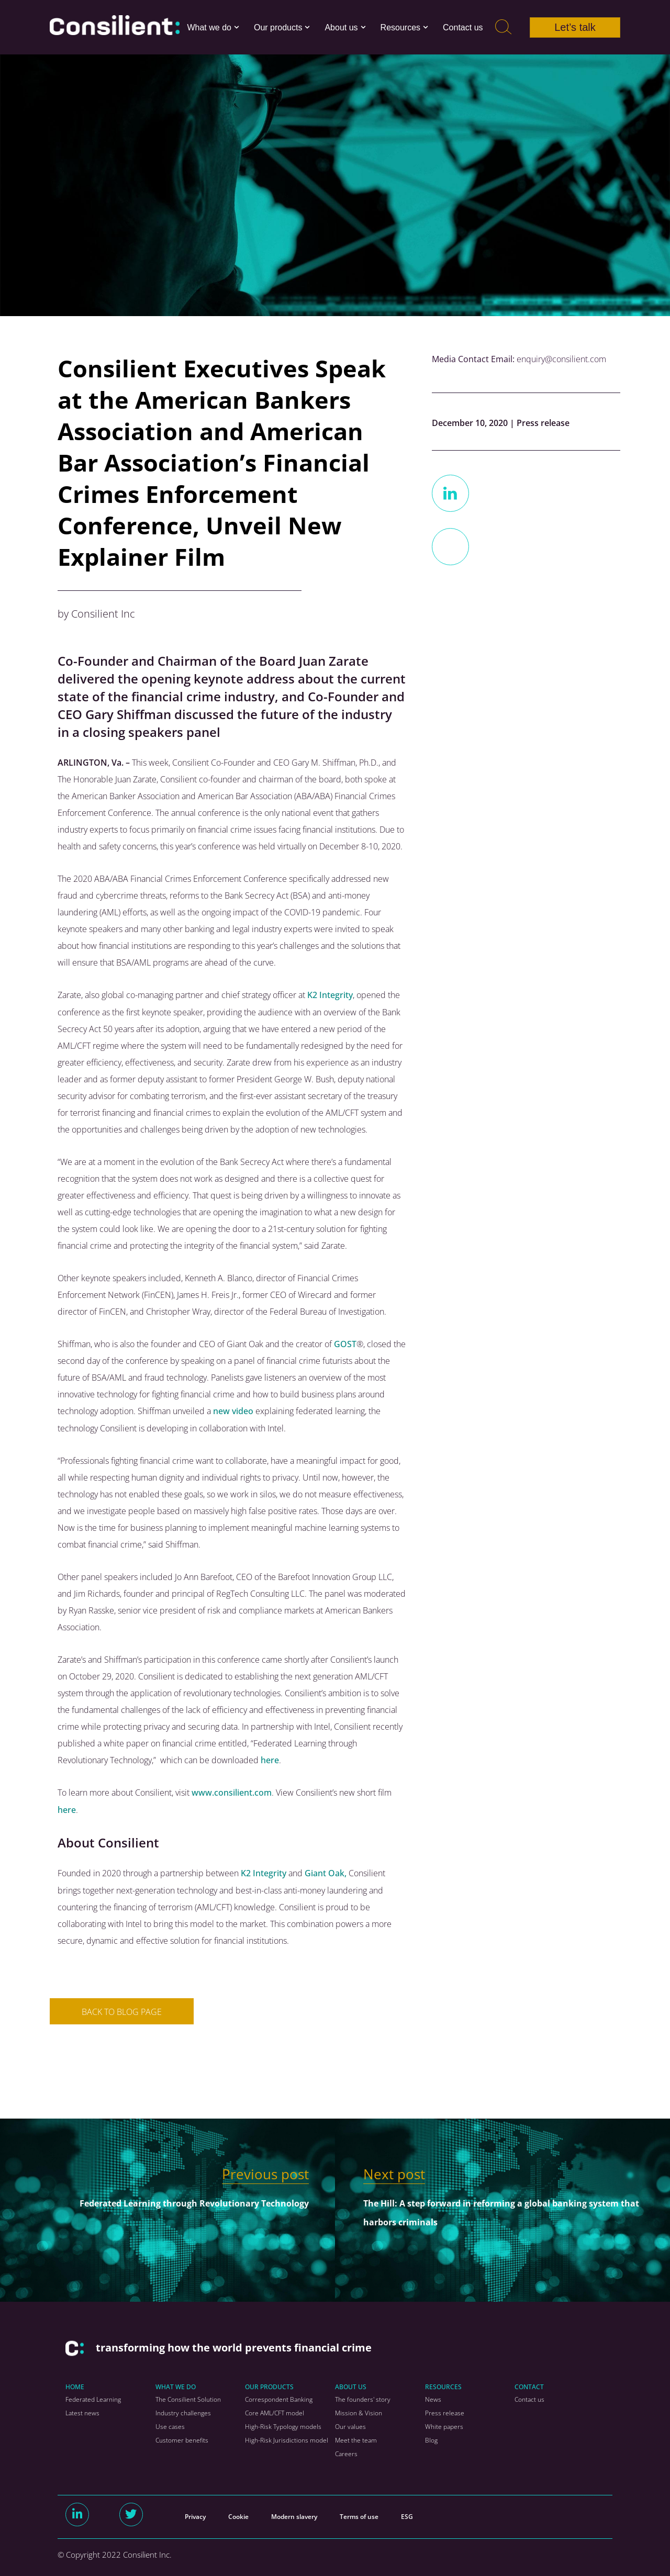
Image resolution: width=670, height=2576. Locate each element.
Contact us (463, 27)
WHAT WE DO (175, 2384)
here (270, 1759)
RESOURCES (443, 2384)
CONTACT (529, 2384)
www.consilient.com (232, 1791)
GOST (345, 1343)
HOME (74, 2384)
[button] (236, 27)
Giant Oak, (326, 1871)
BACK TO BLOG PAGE (122, 2009)
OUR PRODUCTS (269, 2384)
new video (233, 1410)
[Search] (503, 27)
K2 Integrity (330, 995)
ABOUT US (350, 2384)
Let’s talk (575, 27)
